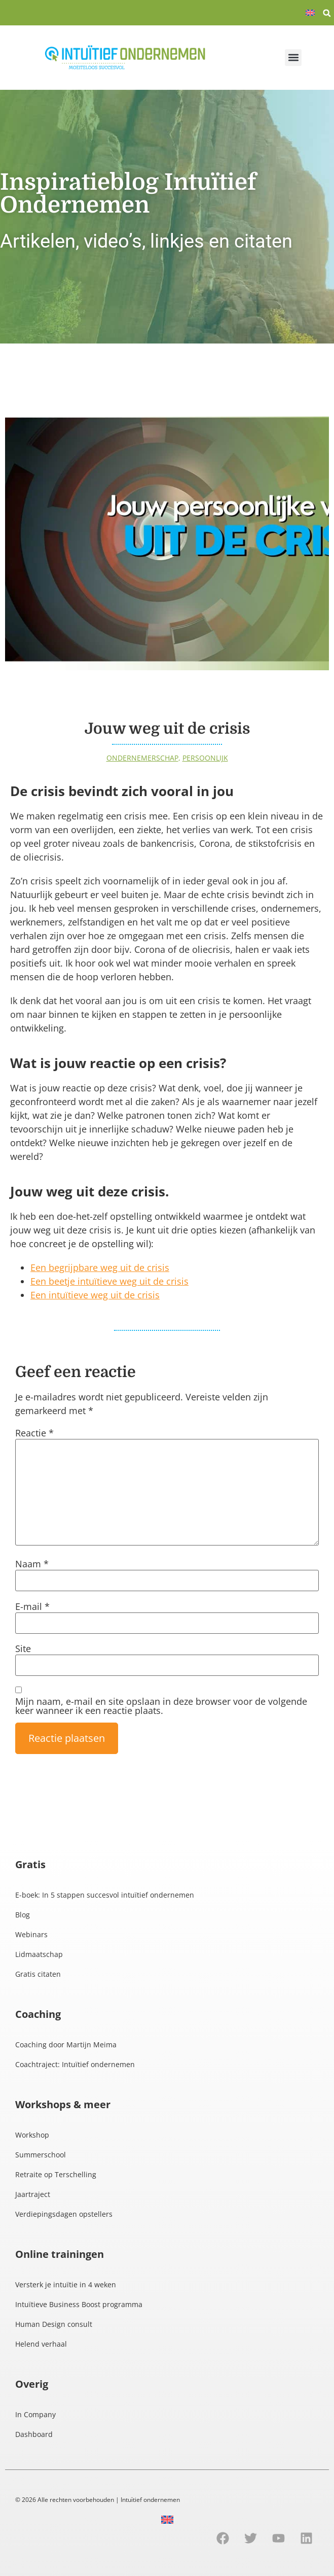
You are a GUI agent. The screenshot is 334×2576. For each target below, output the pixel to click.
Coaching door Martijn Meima (66, 2044)
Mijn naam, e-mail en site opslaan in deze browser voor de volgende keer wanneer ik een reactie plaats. (161, 1706)
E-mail (32, 1606)
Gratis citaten (38, 1974)
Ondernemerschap (142, 758)
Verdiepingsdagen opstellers (64, 2214)
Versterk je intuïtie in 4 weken (65, 2284)
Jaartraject (32, 2194)
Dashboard (34, 2434)
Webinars (31, 1934)
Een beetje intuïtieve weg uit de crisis (109, 1281)
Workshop (32, 2135)
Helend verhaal (41, 2344)
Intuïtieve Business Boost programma (78, 2304)
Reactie (34, 1432)
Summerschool (40, 2154)
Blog (22, 1914)
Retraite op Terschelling (55, 2174)
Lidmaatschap (39, 1954)
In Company (35, 2414)
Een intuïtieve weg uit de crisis (95, 1295)
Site (23, 1648)
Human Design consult (53, 2324)
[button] (327, 13)
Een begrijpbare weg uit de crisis (99, 1267)
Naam (32, 1563)
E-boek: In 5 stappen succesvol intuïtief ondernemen (104, 1895)
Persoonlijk (205, 758)
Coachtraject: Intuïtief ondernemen (75, 2064)
